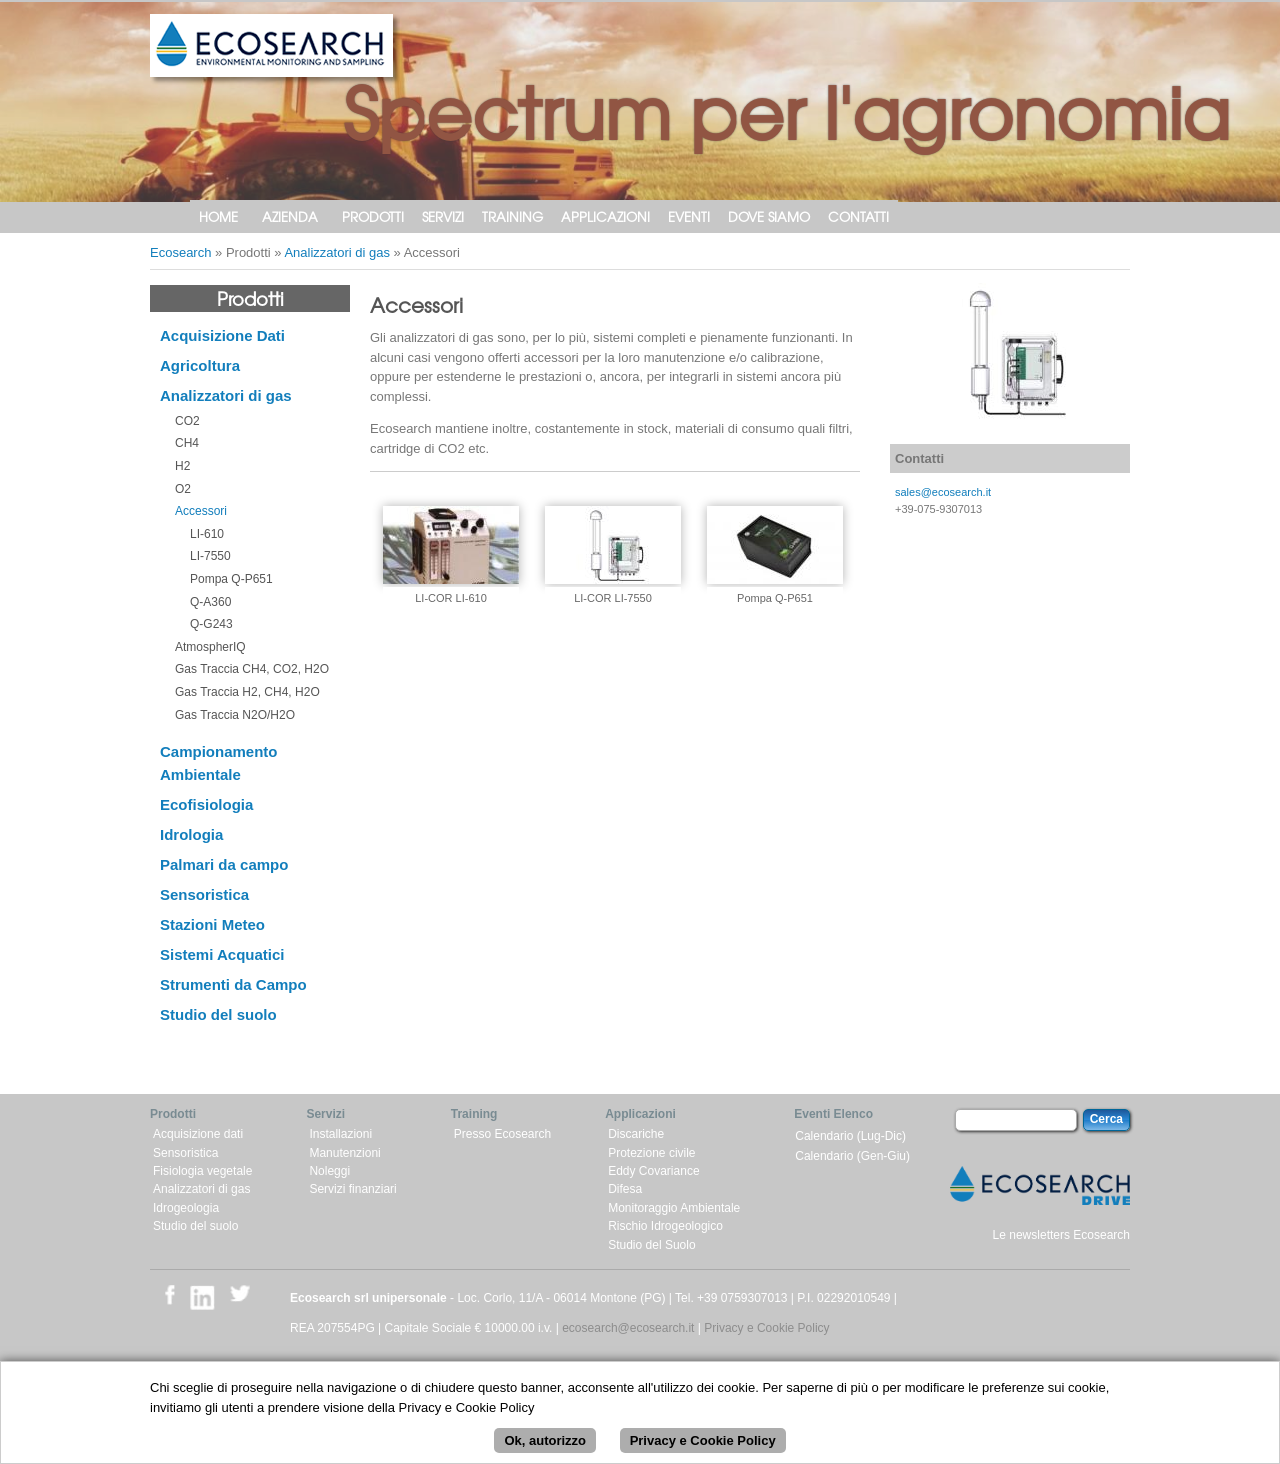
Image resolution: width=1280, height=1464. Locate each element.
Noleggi (329, 1171)
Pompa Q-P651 (231, 579)
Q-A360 (210, 602)
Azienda (290, 216)
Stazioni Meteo (212, 924)
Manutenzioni (344, 1153)
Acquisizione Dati (222, 335)
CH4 (187, 443)
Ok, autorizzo (545, 1448)
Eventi (689, 216)
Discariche (636, 1134)
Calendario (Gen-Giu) (852, 1156)
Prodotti (373, 216)
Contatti (858, 216)
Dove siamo (769, 216)
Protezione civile (651, 1153)
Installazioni (340, 1134)
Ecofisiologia (206, 804)
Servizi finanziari (352, 1189)
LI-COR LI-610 (451, 598)
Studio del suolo (218, 1014)
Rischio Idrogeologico (665, 1226)
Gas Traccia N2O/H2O (235, 715)
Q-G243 (211, 624)
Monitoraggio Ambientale (674, 1208)
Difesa (625, 1189)
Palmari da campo (224, 864)
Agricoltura (200, 365)
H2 (182, 466)
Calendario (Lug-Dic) (850, 1136)
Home (218, 216)
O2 (183, 489)
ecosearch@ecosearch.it (628, 1328)
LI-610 (207, 534)
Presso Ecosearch (502, 1134)
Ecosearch (180, 252)
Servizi (443, 216)
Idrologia (191, 834)
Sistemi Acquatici (222, 954)
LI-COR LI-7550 (613, 598)
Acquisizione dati (198, 1134)
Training (512, 216)
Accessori (201, 511)
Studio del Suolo (651, 1245)
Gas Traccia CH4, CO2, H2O (252, 669)
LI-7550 (210, 556)
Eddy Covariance (653, 1171)
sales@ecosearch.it (943, 492)
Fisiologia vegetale (202, 1171)
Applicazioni (605, 216)
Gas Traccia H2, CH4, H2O (247, 692)
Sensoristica (204, 894)
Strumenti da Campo (233, 984)
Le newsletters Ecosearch (1061, 1235)
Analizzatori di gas (337, 252)
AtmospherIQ (210, 647)
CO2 (187, 421)
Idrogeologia (186, 1208)
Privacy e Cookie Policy (766, 1328)
